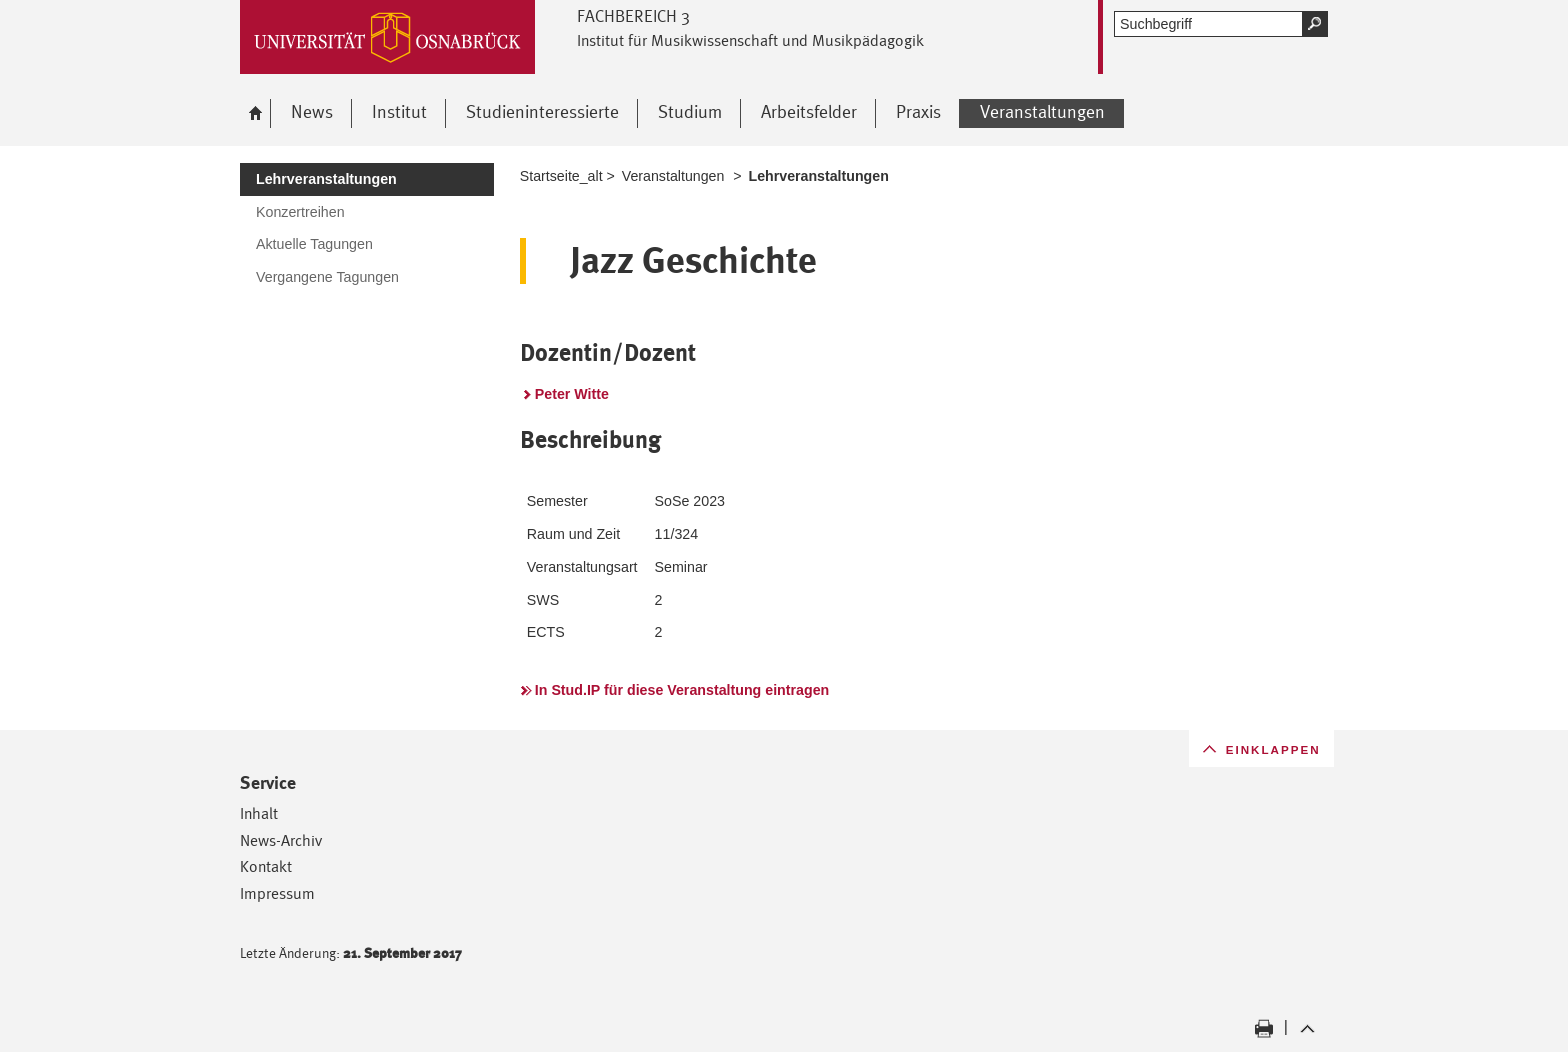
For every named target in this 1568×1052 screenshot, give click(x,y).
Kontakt (266, 866)
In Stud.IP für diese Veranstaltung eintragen (682, 690)
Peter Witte (572, 394)
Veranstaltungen (673, 176)
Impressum (277, 893)
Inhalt (259, 813)
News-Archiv (281, 840)
